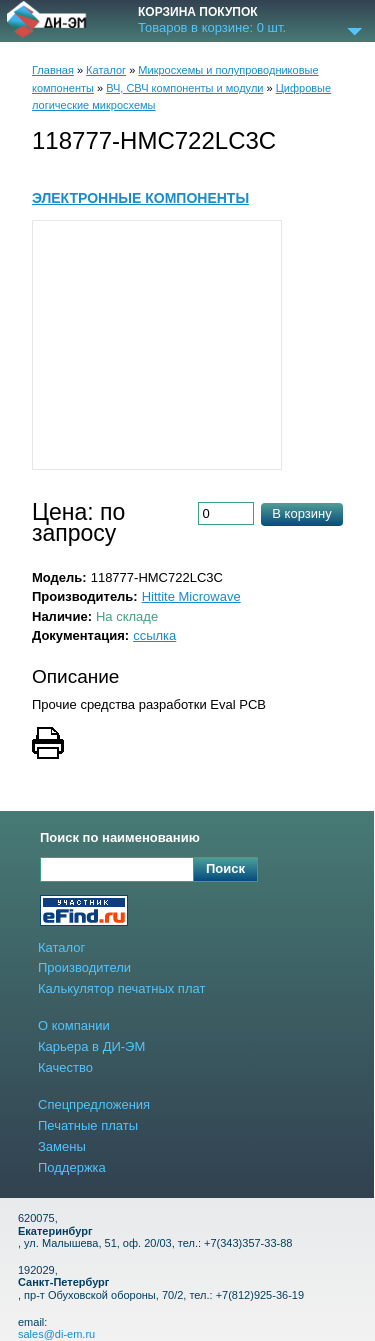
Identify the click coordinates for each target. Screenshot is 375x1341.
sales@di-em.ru (56, 1334)
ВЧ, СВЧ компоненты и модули (184, 88)
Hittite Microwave (191, 596)
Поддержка (72, 1167)
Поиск (225, 868)
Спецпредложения (94, 1104)
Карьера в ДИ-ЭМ (91, 1046)
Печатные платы (88, 1125)
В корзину (301, 513)
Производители (84, 967)
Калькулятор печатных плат (121, 988)
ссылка (154, 635)
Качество (65, 1067)
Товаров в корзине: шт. (212, 28)
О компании (74, 1025)
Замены (62, 1146)
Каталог (106, 70)
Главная (53, 70)
